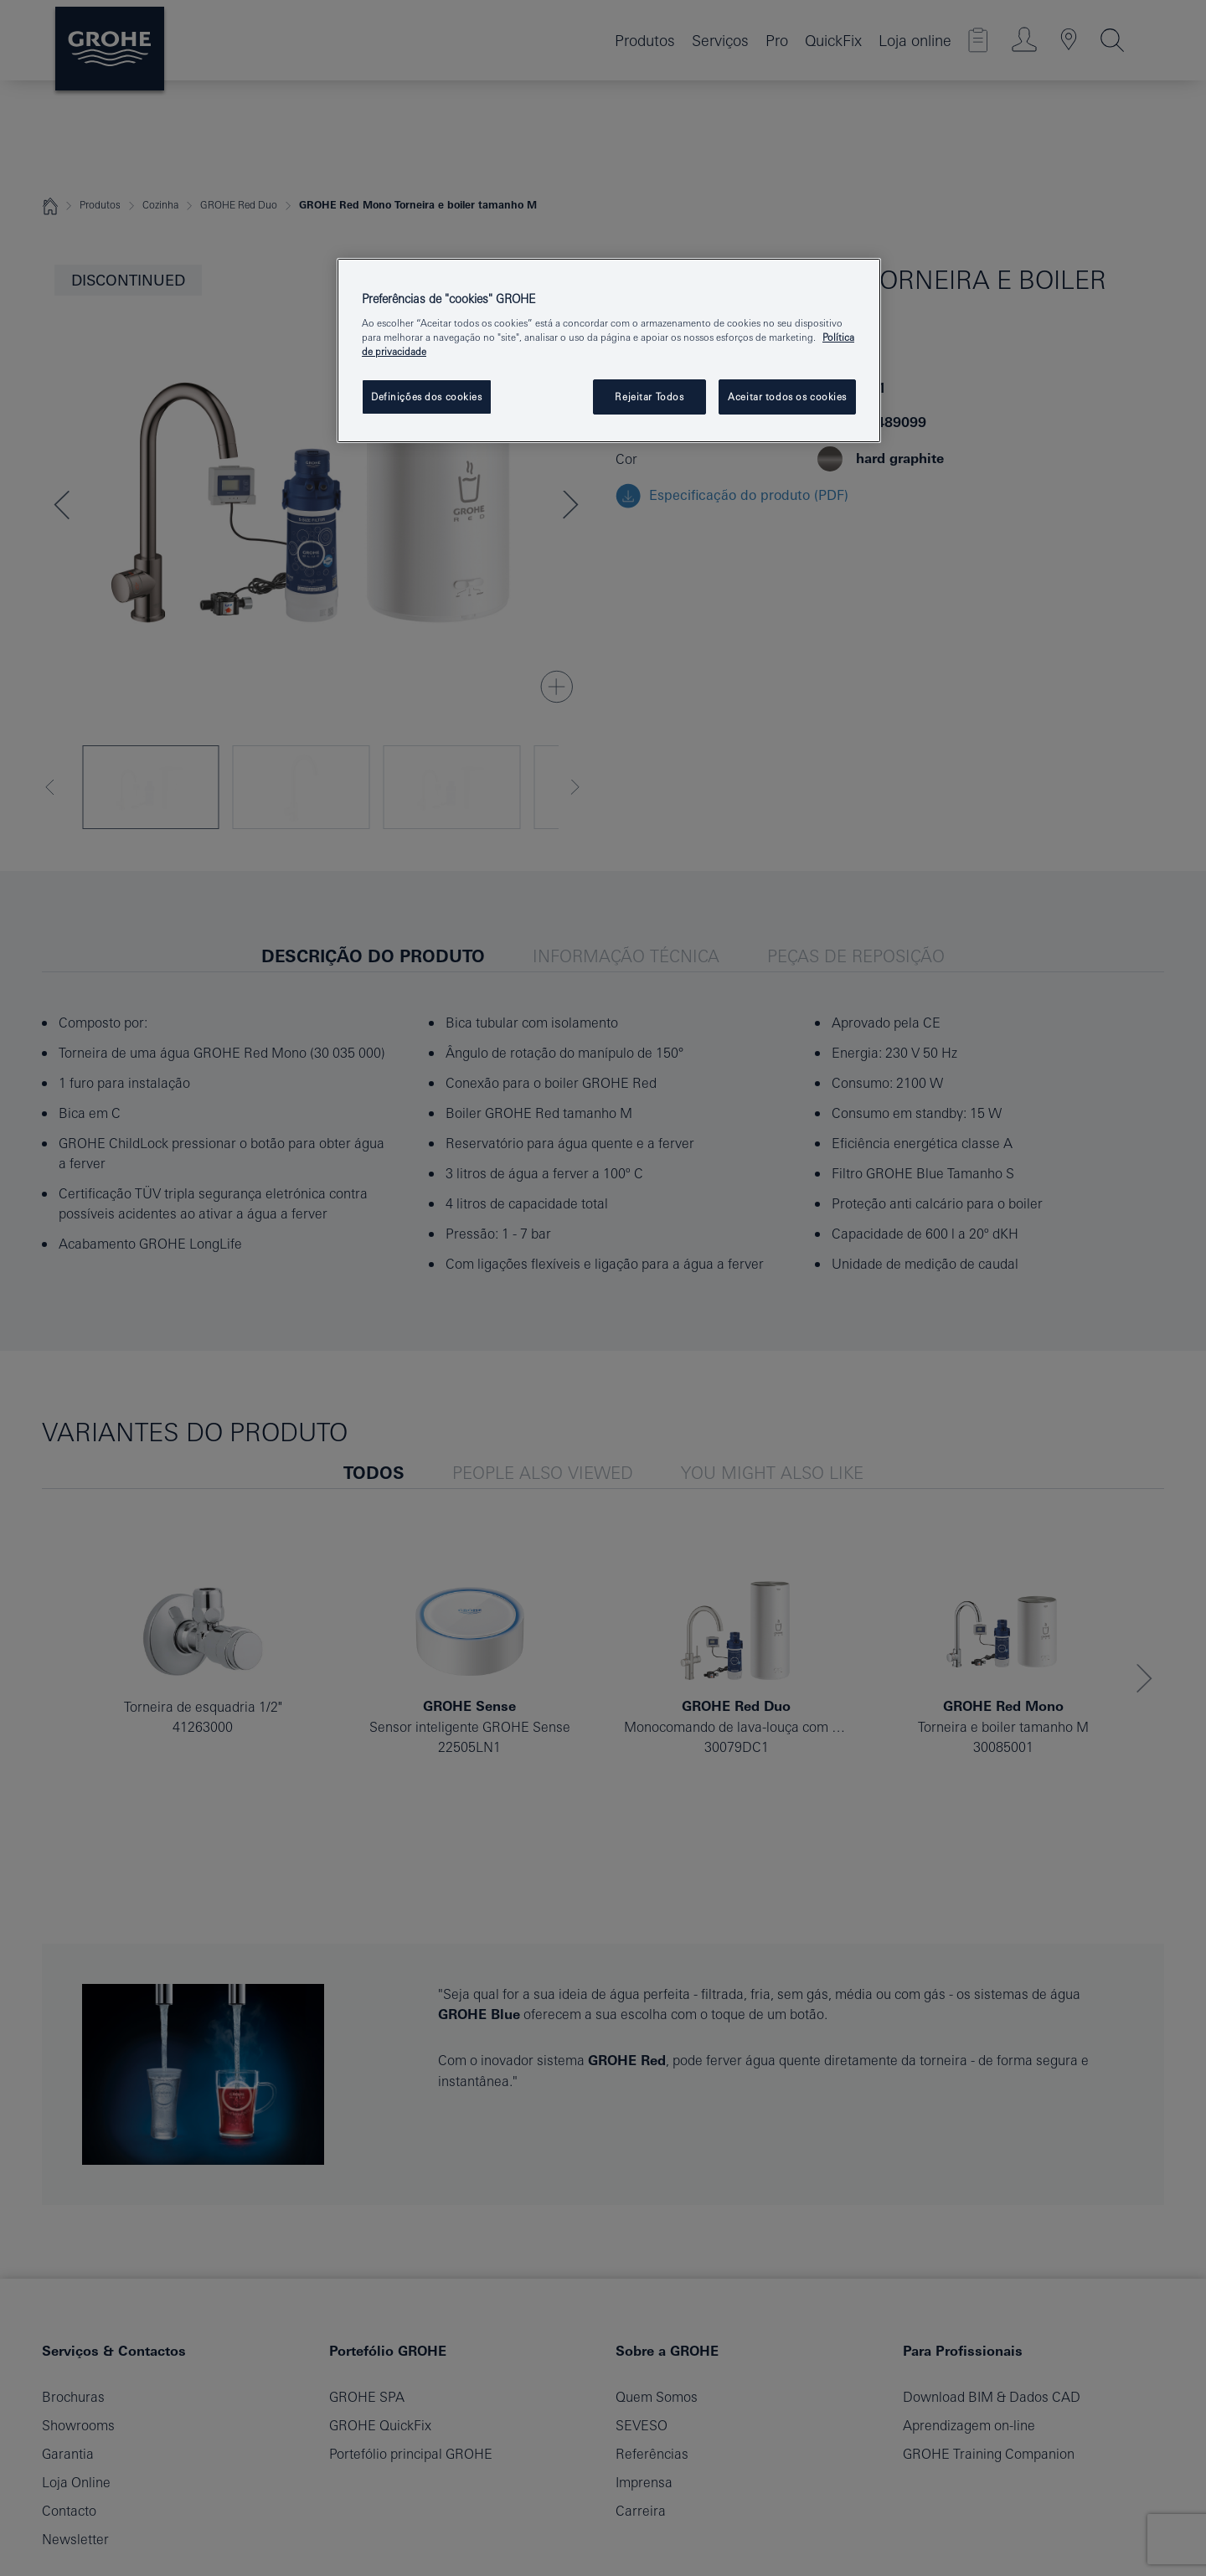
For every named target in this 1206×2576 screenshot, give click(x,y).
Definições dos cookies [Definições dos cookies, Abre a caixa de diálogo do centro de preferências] (426, 396)
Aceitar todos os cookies (787, 396)
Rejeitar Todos (649, 396)
